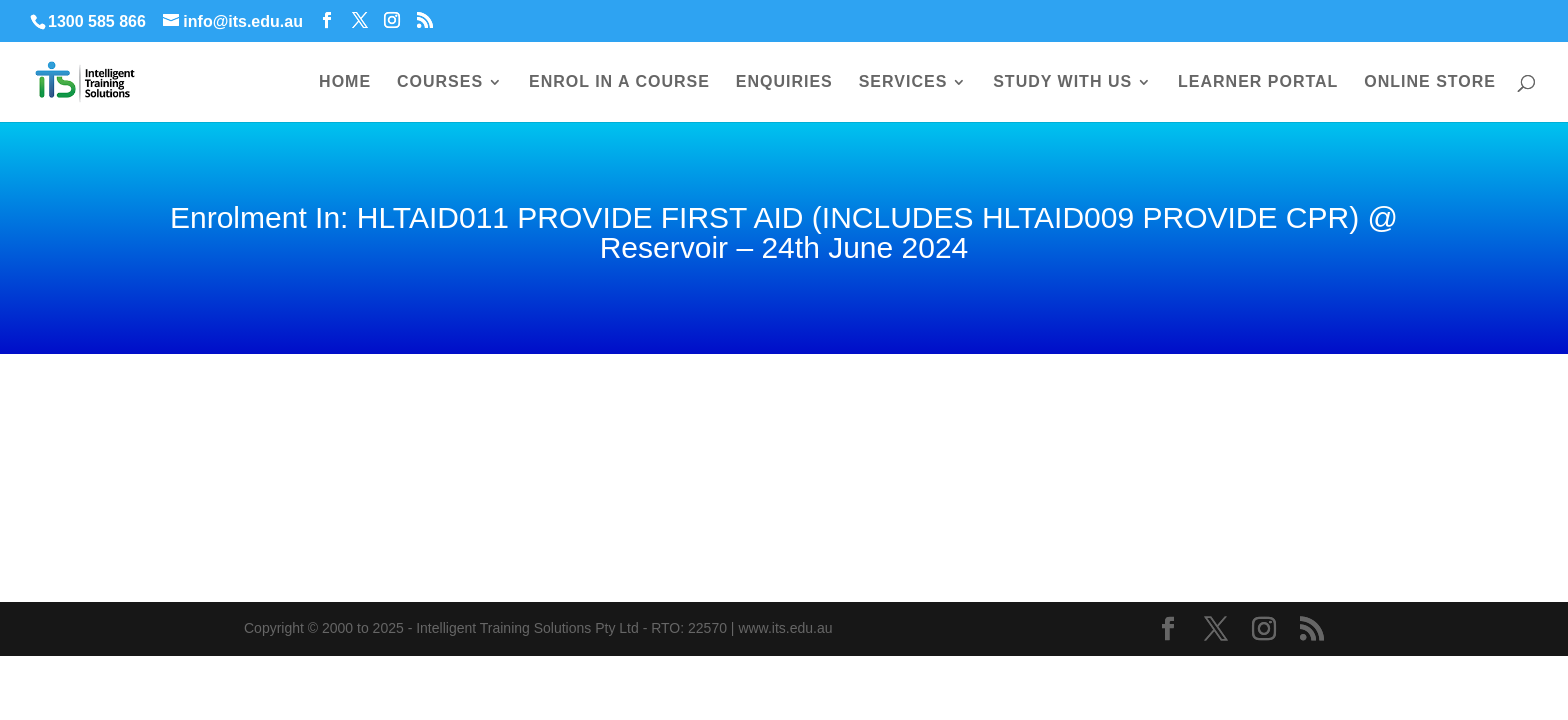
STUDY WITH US (1062, 82)
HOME (345, 82)
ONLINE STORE (1430, 82)
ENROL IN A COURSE (619, 82)
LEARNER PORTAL (1258, 82)
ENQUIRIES (784, 82)
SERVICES (903, 82)
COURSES (440, 82)
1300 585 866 (97, 21)
